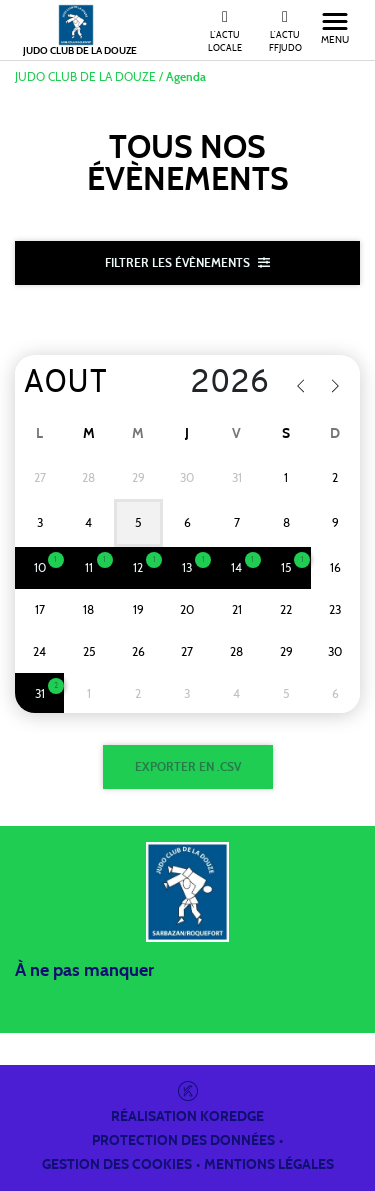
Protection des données (183, 1141)
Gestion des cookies (117, 1165)
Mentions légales (269, 1165)
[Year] (219, 384)
